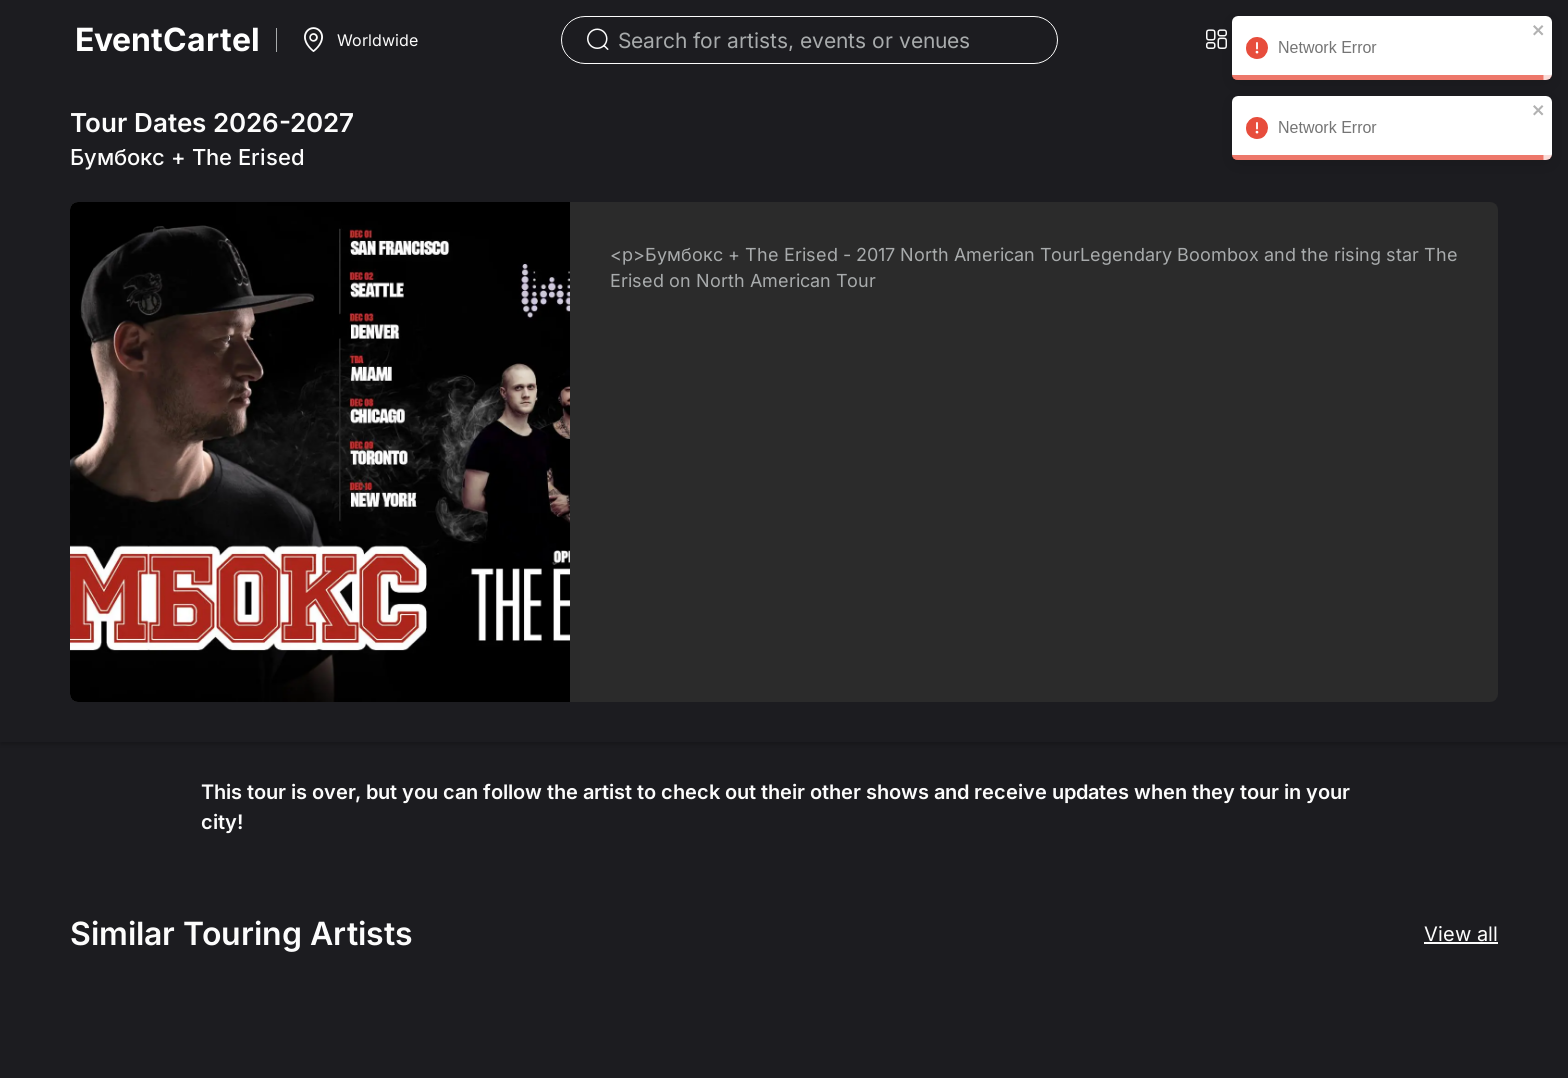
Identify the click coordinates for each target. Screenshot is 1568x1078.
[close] (1539, 30)
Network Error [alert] (1392, 51)
